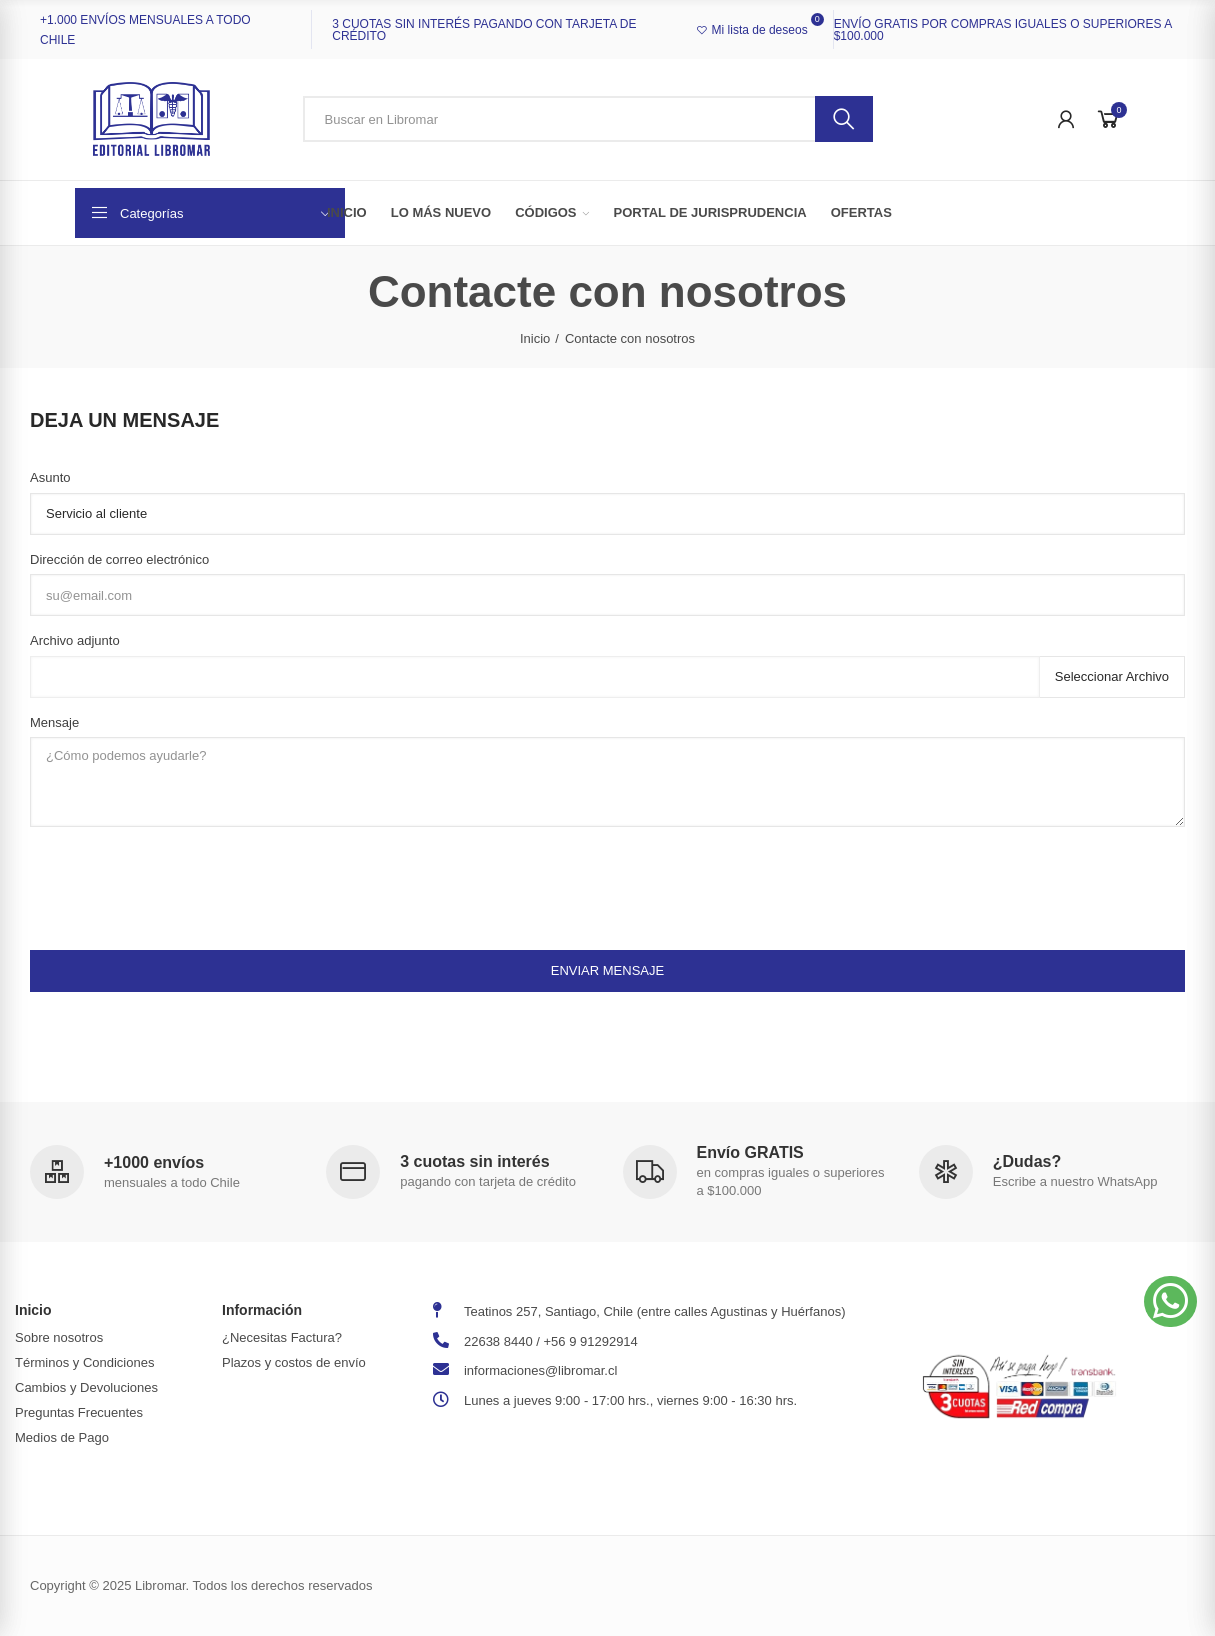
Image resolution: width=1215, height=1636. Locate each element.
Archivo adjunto (75, 640)
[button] (1170, 1301)
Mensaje (54, 722)
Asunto (50, 477)
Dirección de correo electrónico (119, 559)
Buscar (844, 119)
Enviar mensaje (607, 970)
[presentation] (182, 881)
